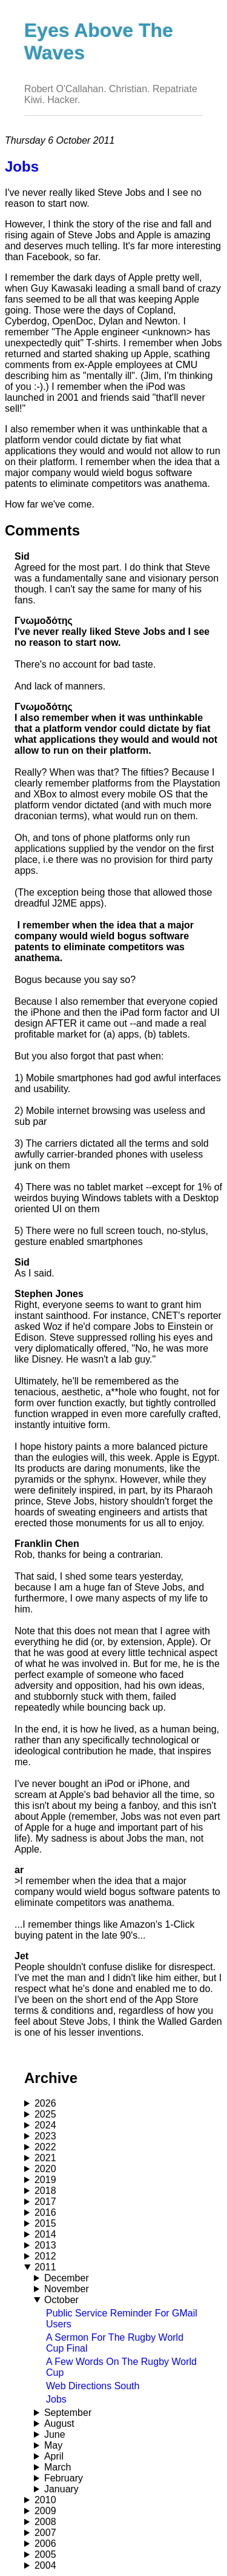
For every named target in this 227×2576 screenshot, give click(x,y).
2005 (45, 2554)
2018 (45, 2190)
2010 (45, 2500)
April (54, 2456)
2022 (45, 2147)
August (59, 2423)
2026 (45, 2103)
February (63, 2478)
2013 (45, 2245)
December (66, 2278)
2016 (45, 2212)
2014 (45, 2234)
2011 (45, 2267)
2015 (45, 2223)
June (54, 2434)
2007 (45, 2532)
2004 (45, 2565)
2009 (45, 2511)
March (57, 2467)
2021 (45, 2158)
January (61, 2489)
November (66, 2289)
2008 (45, 2522)
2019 (45, 2180)
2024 (45, 2125)
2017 (45, 2201)
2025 (45, 2114)
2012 (45, 2256)
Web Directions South (92, 2386)
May (53, 2445)
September (67, 2412)
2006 (45, 2543)
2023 (45, 2136)
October (61, 2300)
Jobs (56, 2399)
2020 (45, 2169)
